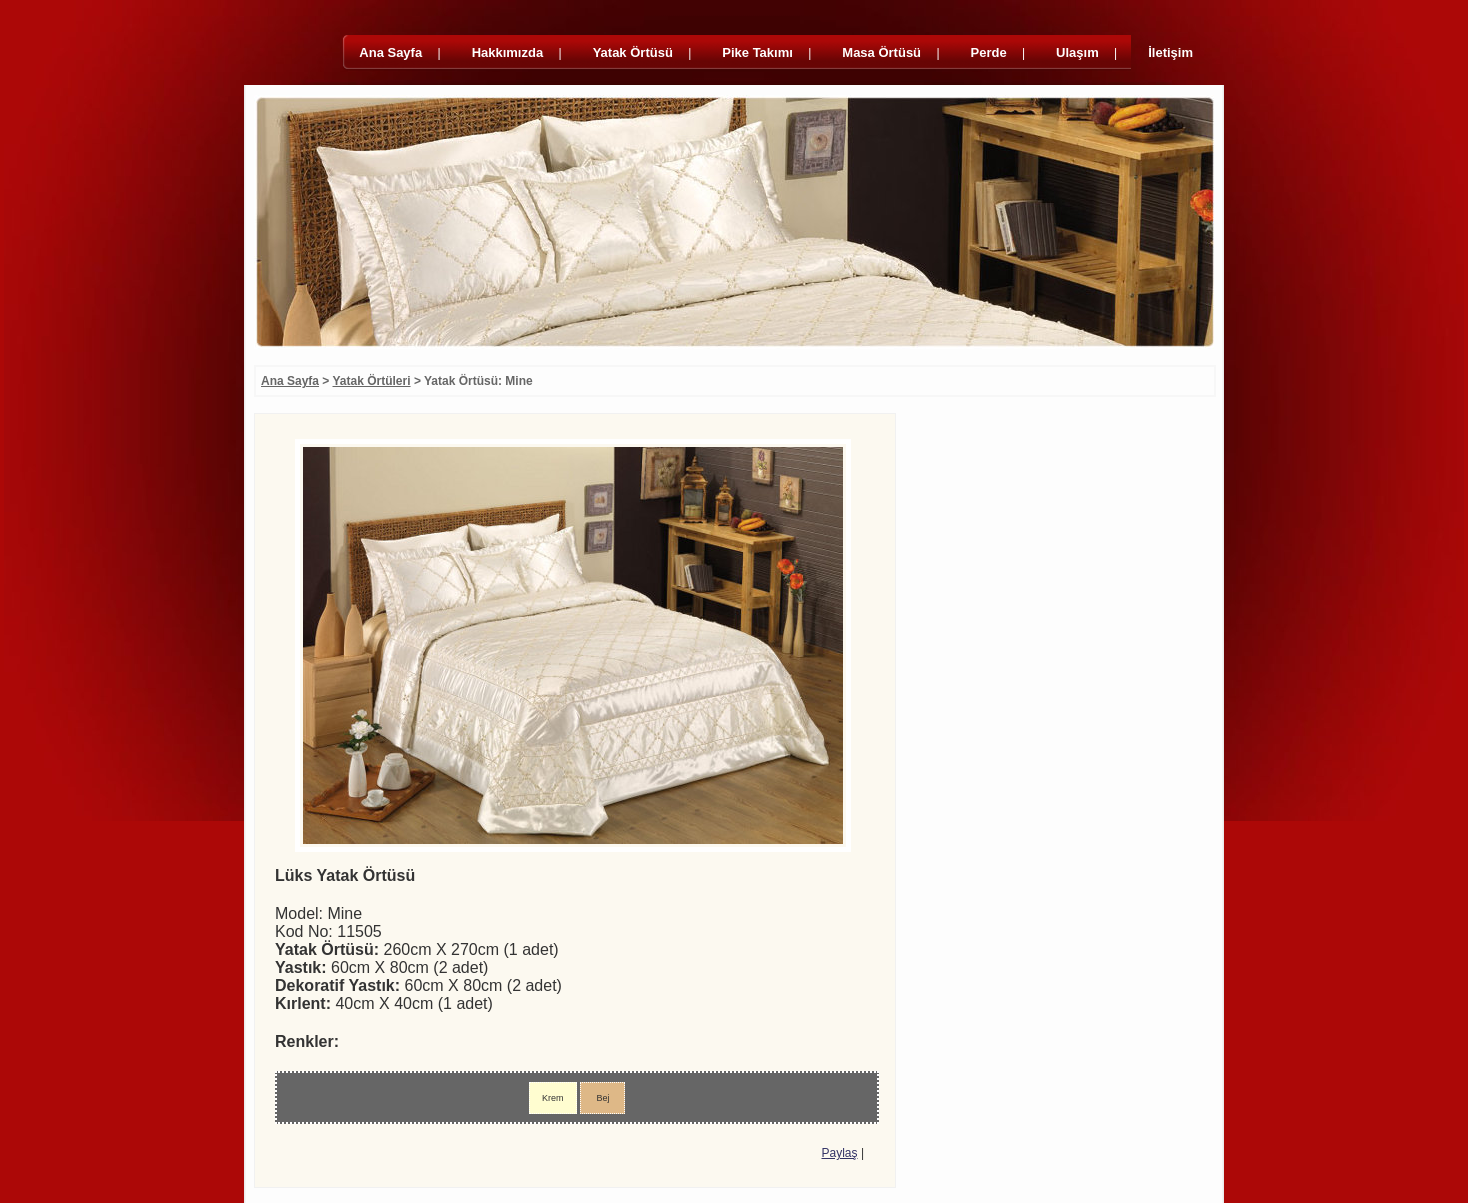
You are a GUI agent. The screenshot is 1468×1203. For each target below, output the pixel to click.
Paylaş (840, 1153)
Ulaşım (1077, 52)
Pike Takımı (757, 52)
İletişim (1170, 52)
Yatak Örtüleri (372, 381)
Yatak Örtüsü (633, 52)
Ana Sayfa (390, 52)
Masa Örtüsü (881, 52)
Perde (989, 52)
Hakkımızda (508, 52)
